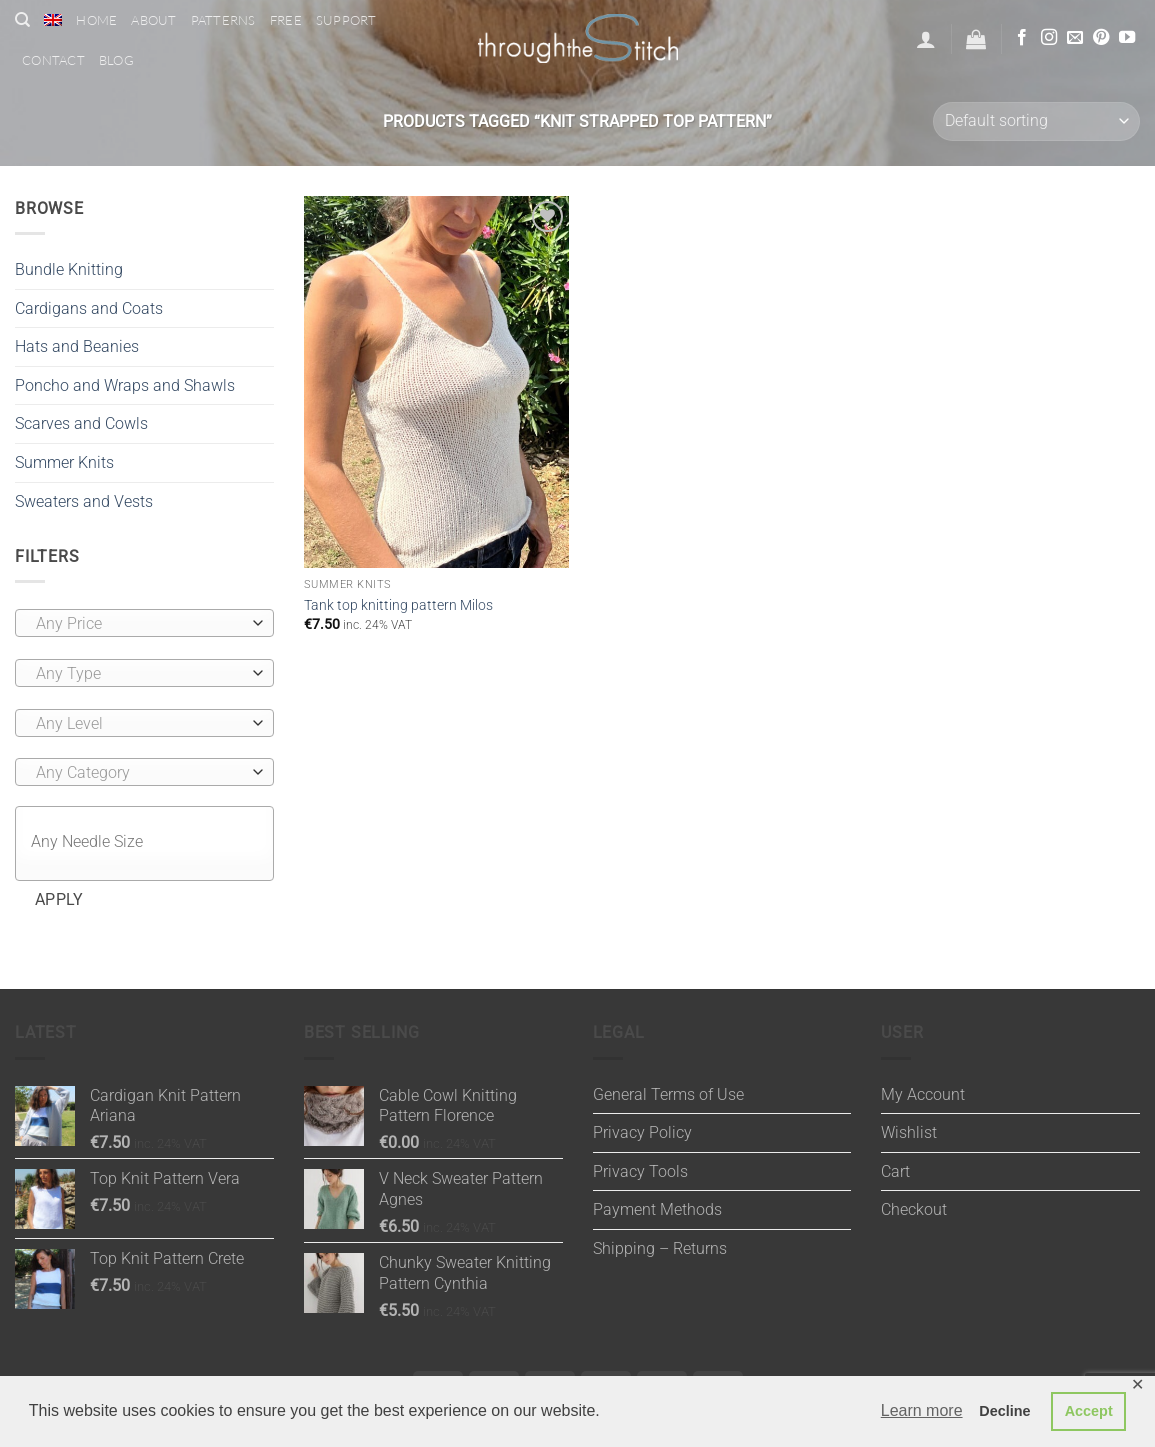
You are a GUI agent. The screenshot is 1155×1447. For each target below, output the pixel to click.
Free (286, 20)
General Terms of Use (668, 1094)
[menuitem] (53, 20)
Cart (895, 1171)
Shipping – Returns (660, 1248)
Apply (59, 900)
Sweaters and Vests (84, 501)
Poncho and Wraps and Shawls (125, 385)
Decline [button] (1004, 1411)
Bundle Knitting (69, 269)
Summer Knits (64, 462)
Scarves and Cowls (81, 423)
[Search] (22, 20)
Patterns (223, 20)
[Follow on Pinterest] (1101, 38)
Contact (53, 60)
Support (346, 20)
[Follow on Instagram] (1049, 38)
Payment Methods (657, 1209)
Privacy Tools (640, 1171)
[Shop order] (1036, 121)
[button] (926, 39)
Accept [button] (1089, 1411)
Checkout (914, 1209)
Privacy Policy (642, 1132)
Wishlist (909, 1132)
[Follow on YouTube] (1127, 38)
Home (96, 20)
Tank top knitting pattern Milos (398, 605)
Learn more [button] (922, 1410)
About (153, 20)
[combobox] (144, 623)
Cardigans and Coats (89, 308)
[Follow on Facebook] (1022, 38)
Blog (116, 60)
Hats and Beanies (77, 346)
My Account (923, 1094)
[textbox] (139, 624)
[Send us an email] (1075, 38)
